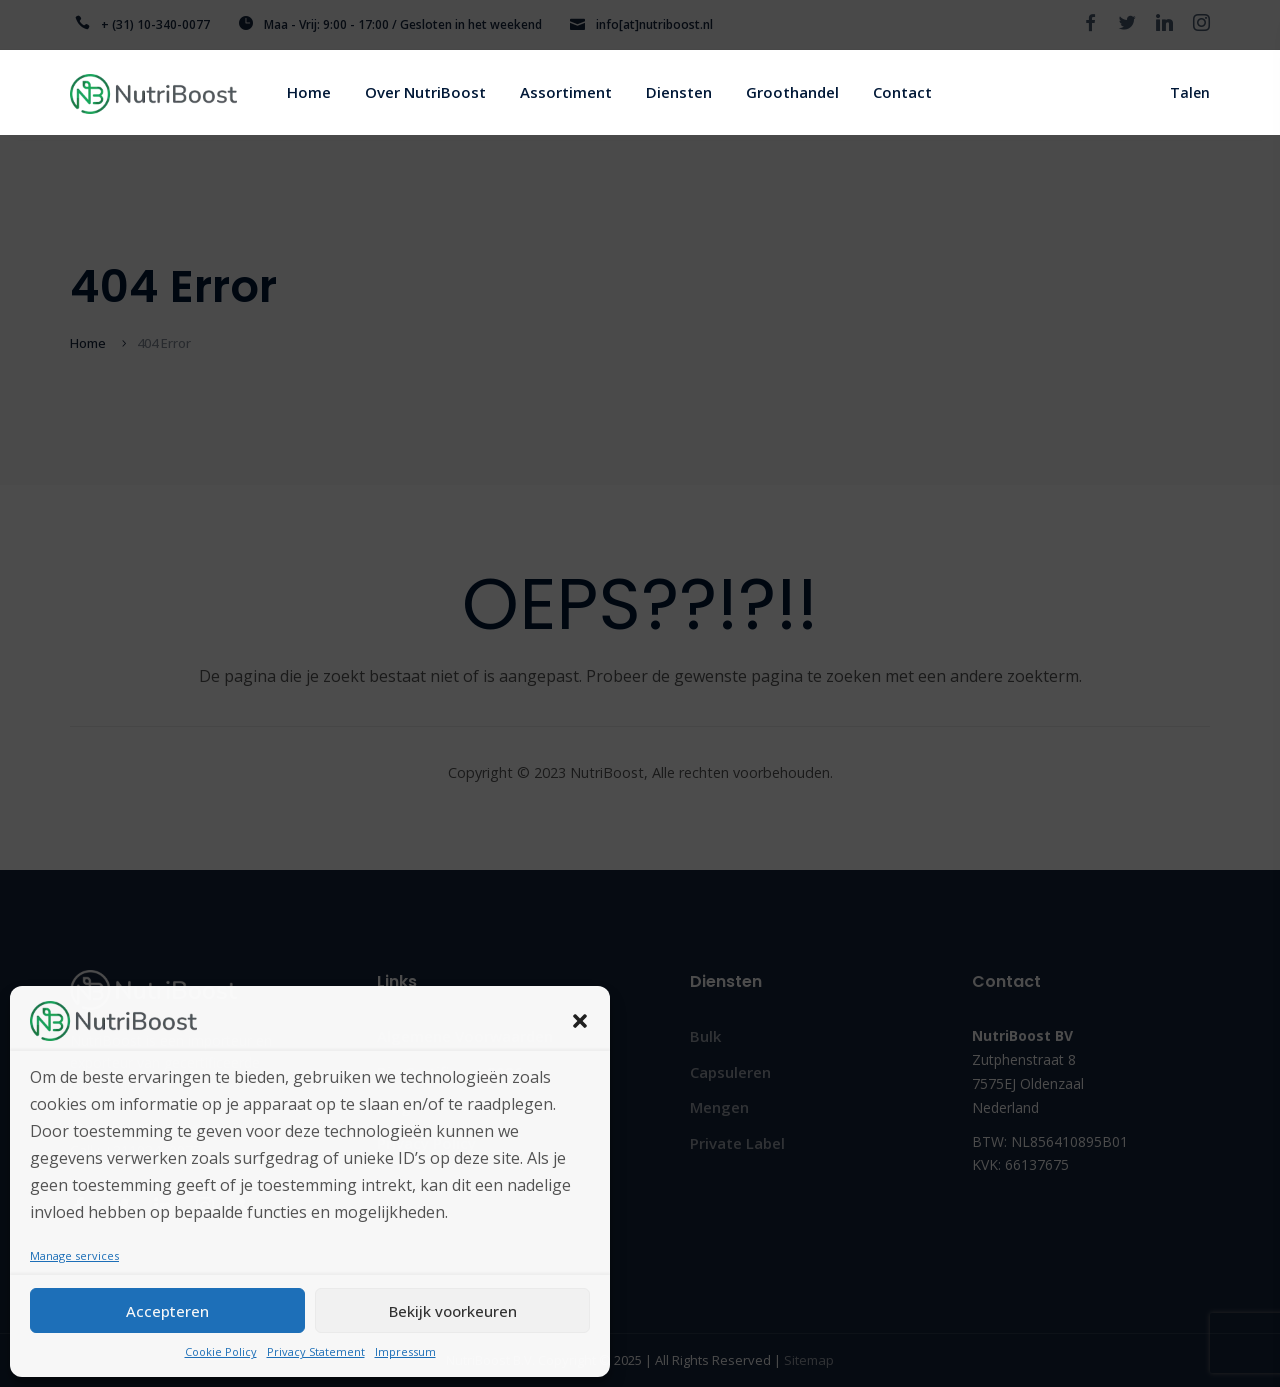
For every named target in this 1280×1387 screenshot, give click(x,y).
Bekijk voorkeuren (453, 1311)
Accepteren (167, 1311)
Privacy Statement (316, 1351)
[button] (580, 1021)
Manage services (74, 1255)
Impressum (405, 1351)
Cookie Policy (221, 1351)
